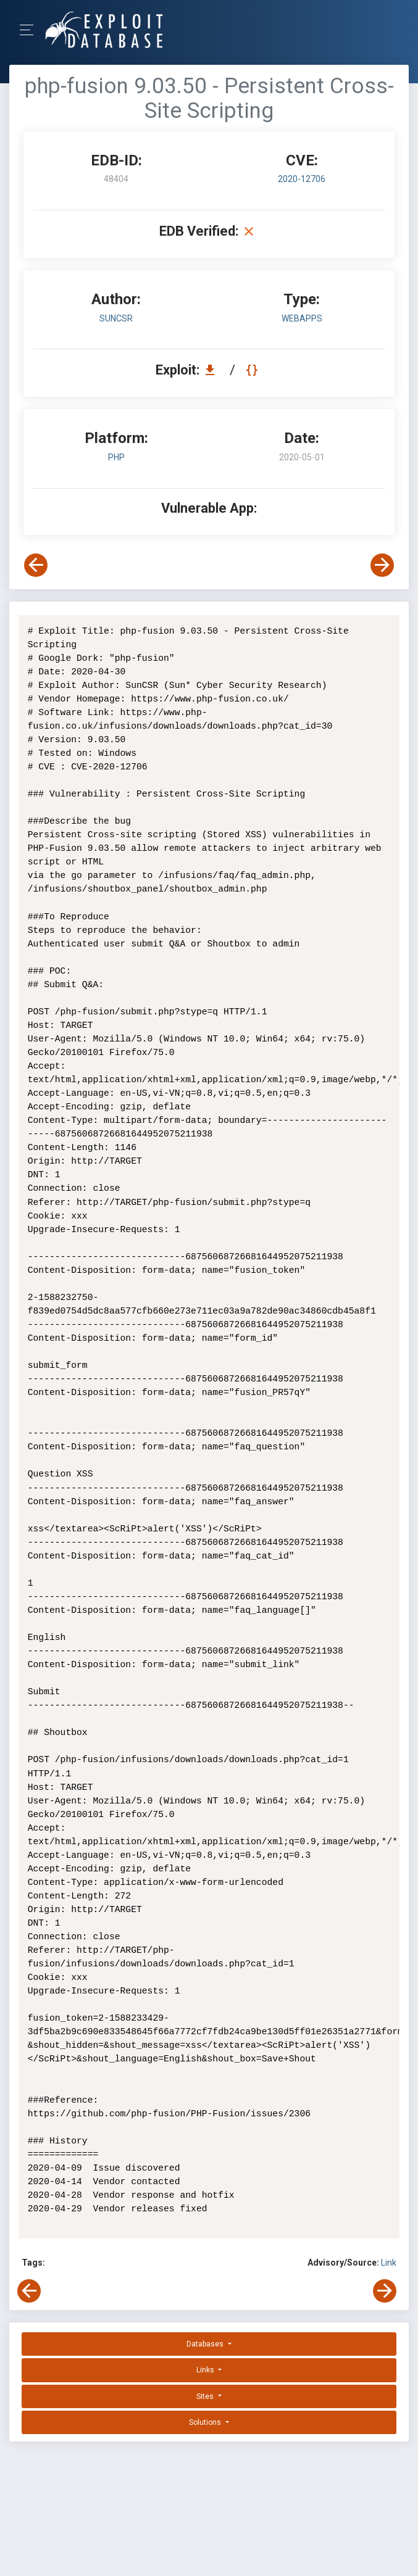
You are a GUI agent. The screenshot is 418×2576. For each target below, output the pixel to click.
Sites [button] (205, 2396)
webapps (302, 318)
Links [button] (206, 2370)
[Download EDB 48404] (213, 370)
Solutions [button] (206, 2422)
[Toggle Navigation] (30, 30)
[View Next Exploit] (382, 565)
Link (388, 2262)
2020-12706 (301, 179)
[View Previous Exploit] (36, 565)
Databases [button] (205, 2344)
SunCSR (116, 318)
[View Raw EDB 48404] (253, 370)
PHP (116, 457)
